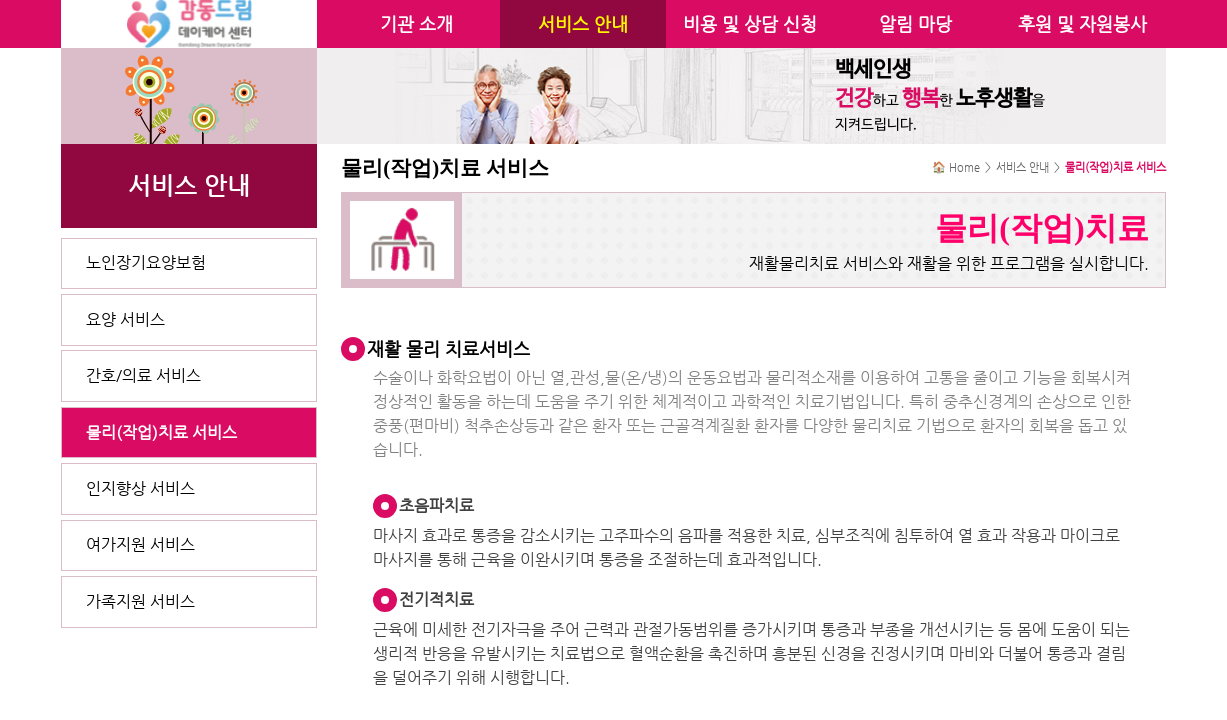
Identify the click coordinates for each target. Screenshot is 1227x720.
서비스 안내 (583, 24)
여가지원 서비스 (140, 544)
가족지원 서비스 (140, 601)
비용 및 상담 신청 (750, 24)
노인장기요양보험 (146, 262)
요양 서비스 (125, 319)
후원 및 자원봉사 (1082, 24)
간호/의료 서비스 (143, 375)
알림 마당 (915, 24)
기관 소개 (416, 24)
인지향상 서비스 (140, 488)
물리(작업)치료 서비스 (161, 432)
